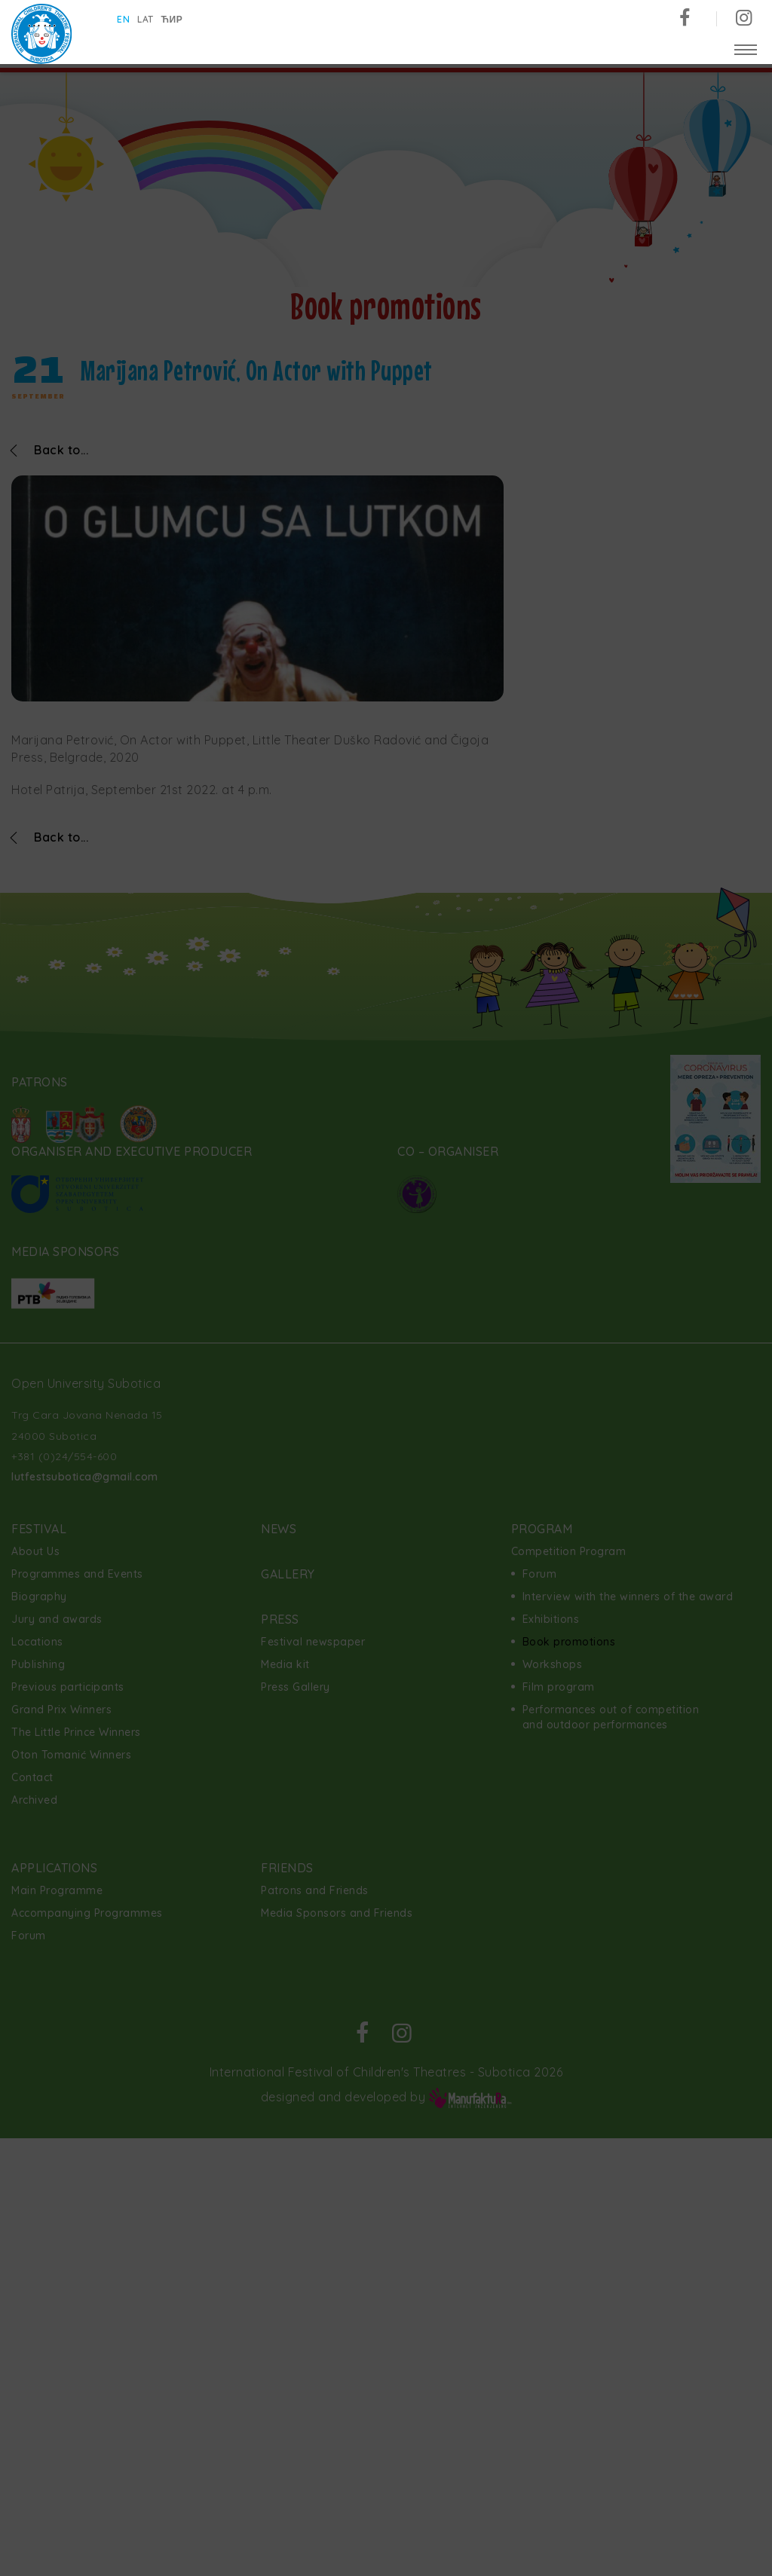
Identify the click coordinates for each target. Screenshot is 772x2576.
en (123, 19)
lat (145, 19)
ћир (172, 19)
